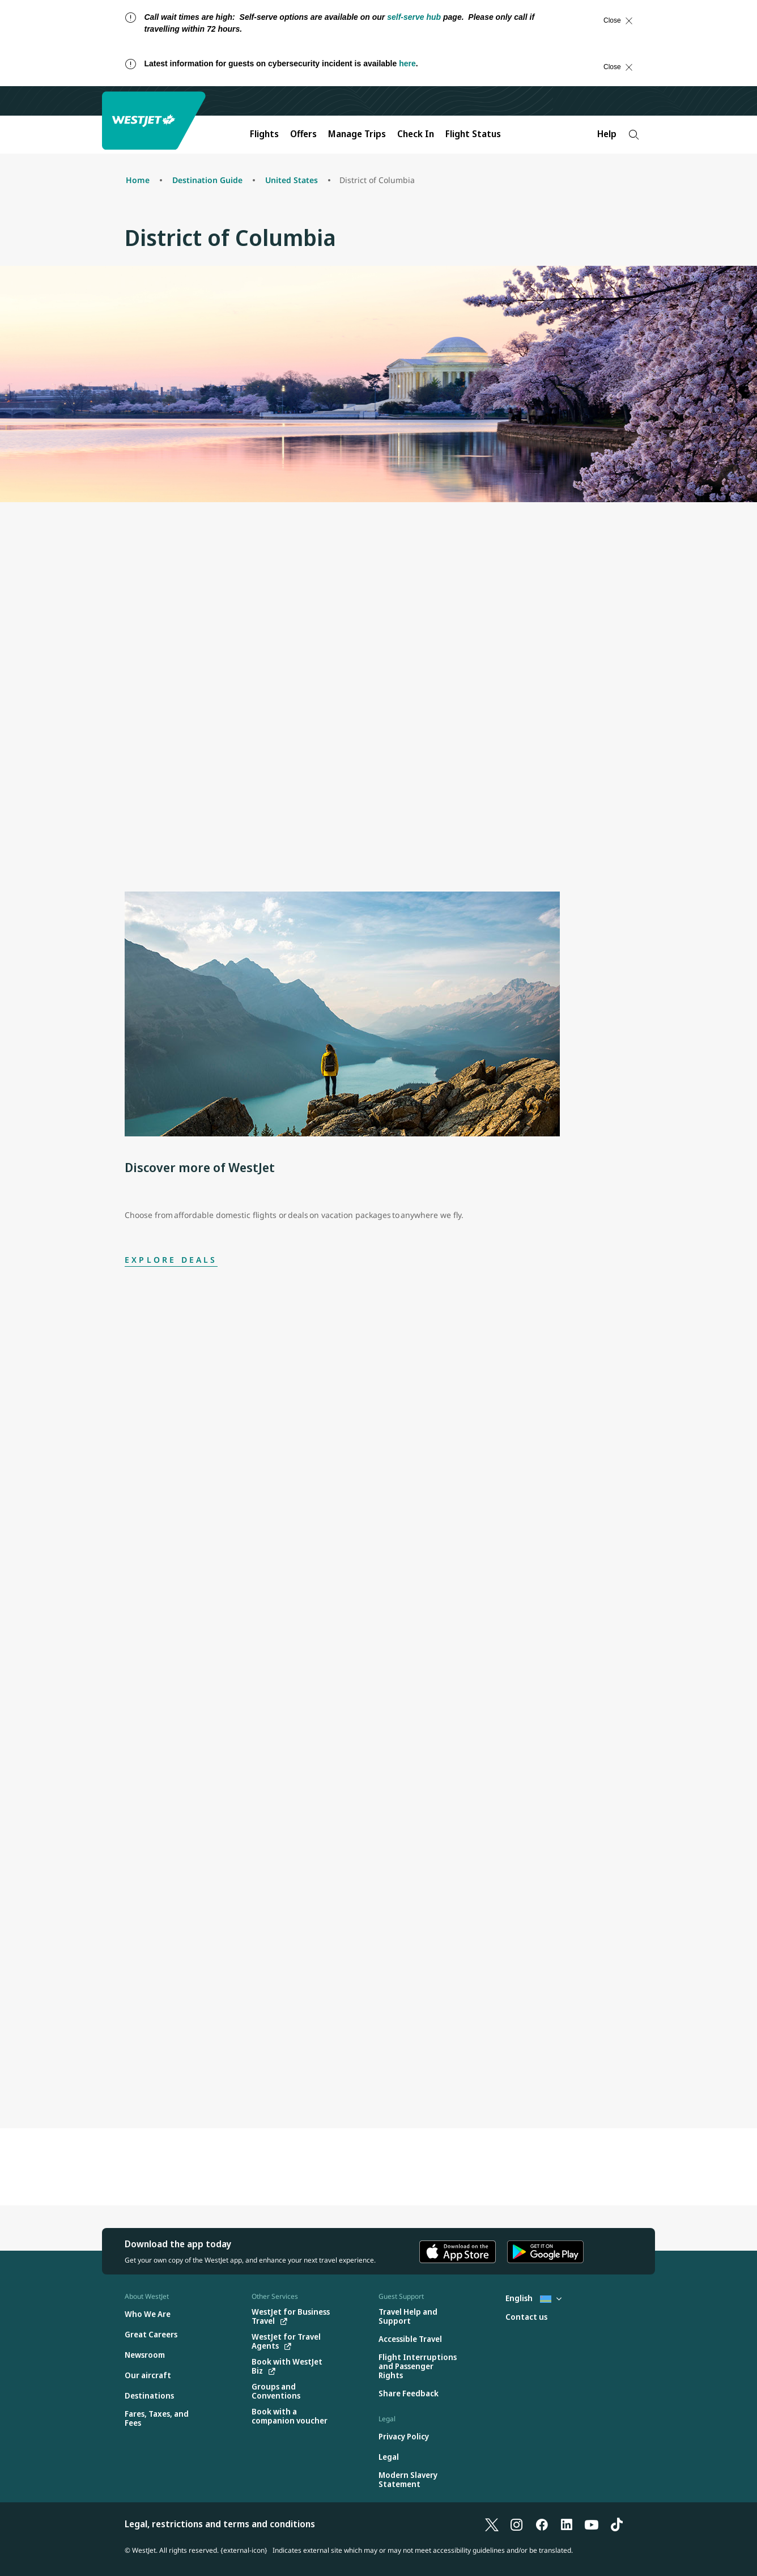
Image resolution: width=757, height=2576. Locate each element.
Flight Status (473, 134)
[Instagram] (517, 2524)
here (407, 63)
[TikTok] (616, 2524)
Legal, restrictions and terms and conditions (220, 2524)
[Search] (633, 134)
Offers (303, 134)
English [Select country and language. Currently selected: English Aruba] (533, 2298)
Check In (415, 134)
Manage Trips (357, 134)
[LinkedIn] (566, 2524)
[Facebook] (541, 2524)
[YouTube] (591, 2524)
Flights (264, 134)
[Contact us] (526, 2317)
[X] (492, 2524)
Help (606, 134)
